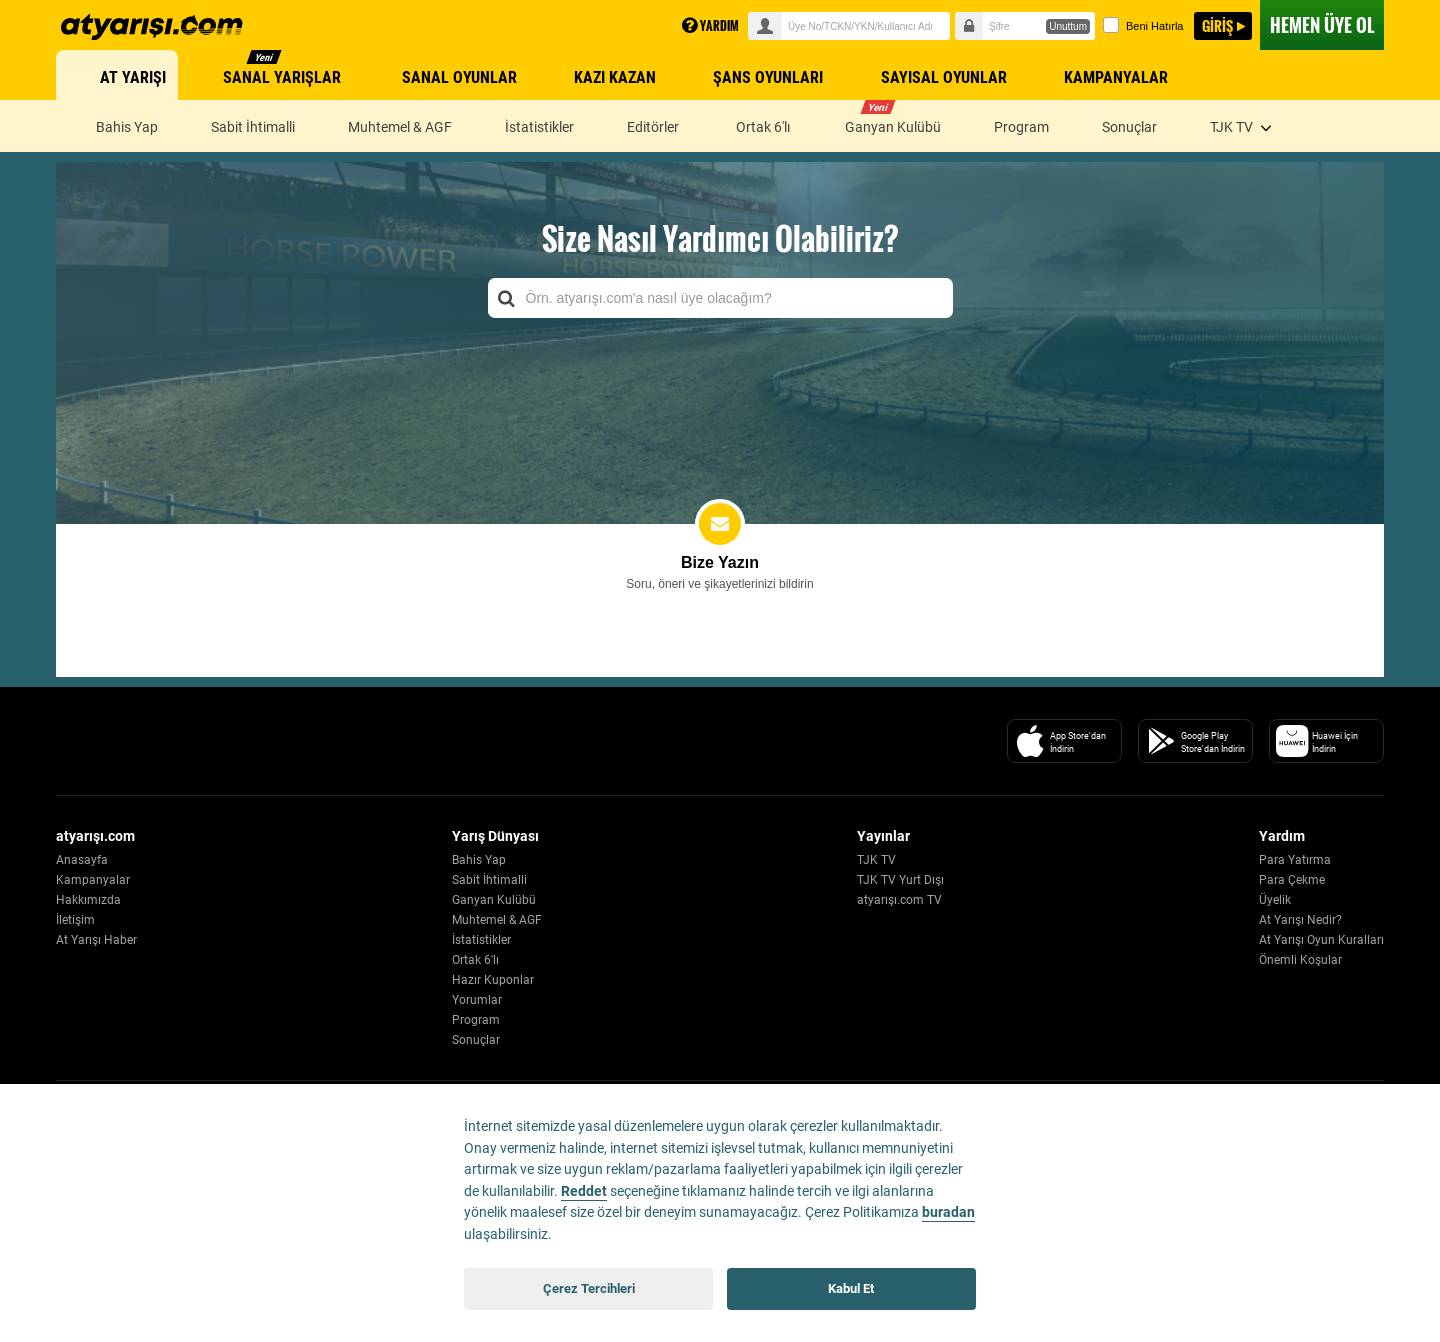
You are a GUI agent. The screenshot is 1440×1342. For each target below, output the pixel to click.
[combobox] (720, 298)
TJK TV (876, 860)
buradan (948, 1212)
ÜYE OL (1322, 25)
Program (476, 1020)
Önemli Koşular (1300, 960)
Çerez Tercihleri (589, 1288)
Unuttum (1068, 26)
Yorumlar (477, 1000)
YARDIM (710, 25)
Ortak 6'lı (475, 960)
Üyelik (1275, 900)
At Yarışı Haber (96, 940)
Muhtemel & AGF (497, 920)
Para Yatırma (1295, 860)
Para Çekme (1292, 880)
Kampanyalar (93, 880)
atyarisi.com (152, 27)
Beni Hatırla (1143, 25)
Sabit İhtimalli (489, 880)
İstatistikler (481, 940)
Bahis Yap (479, 860)
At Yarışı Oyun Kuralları (1321, 940)
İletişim (75, 920)
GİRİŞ (1217, 25)
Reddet (584, 1191)
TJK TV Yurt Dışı (900, 880)
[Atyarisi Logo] (147, 741)
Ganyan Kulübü (494, 900)
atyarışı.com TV (899, 900)
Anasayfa (82, 860)
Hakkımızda (88, 900)
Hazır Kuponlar (493, 980)
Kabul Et (851, 1288)
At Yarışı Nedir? (1300, 920)
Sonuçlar (476, 1040)
